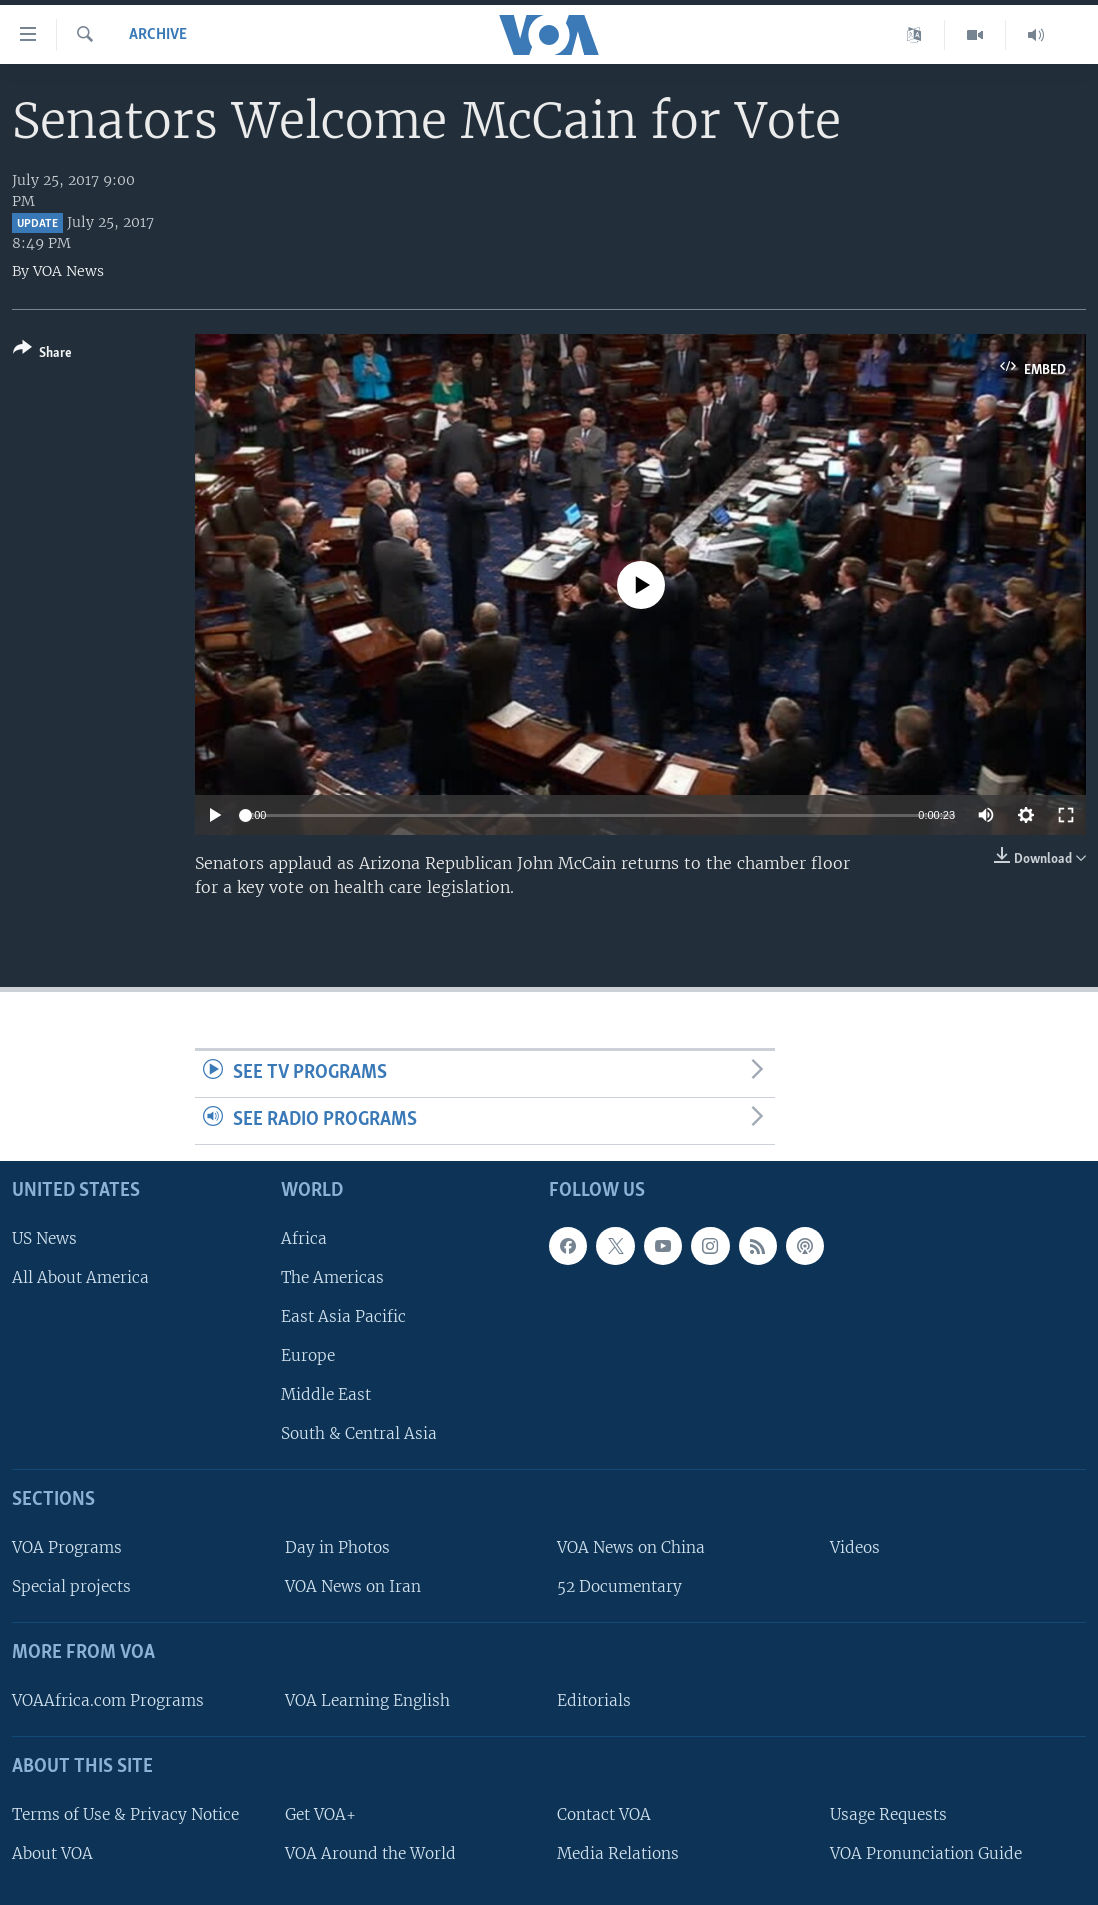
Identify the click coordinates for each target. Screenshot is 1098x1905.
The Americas (332, 1277)
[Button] (42, 354)
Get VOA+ (320, 1814)
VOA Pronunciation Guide (926, 1853)
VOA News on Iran (353, 1586)
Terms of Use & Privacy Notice (125, 1814)
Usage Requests (888, 1814)
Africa (304, 1237)
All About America (80, 1277)
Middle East (326, 1394)
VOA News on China (631, 1547)
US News (44, 1237)
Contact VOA (604, 1814)
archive (158, 35)
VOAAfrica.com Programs (108, 1700)
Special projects (71, 1586)
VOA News (68, 271)
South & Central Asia (359, 1433)
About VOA (52, 1853)
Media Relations (618, 1853)
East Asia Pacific (343, 1316)
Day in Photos (337, 1547)
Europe (308, 1355)
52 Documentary (619, 1586)
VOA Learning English (367, 1700)
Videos (855, 1547)
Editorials (594, 1700)
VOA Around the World (370, 1853)
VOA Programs (67, 1547)
